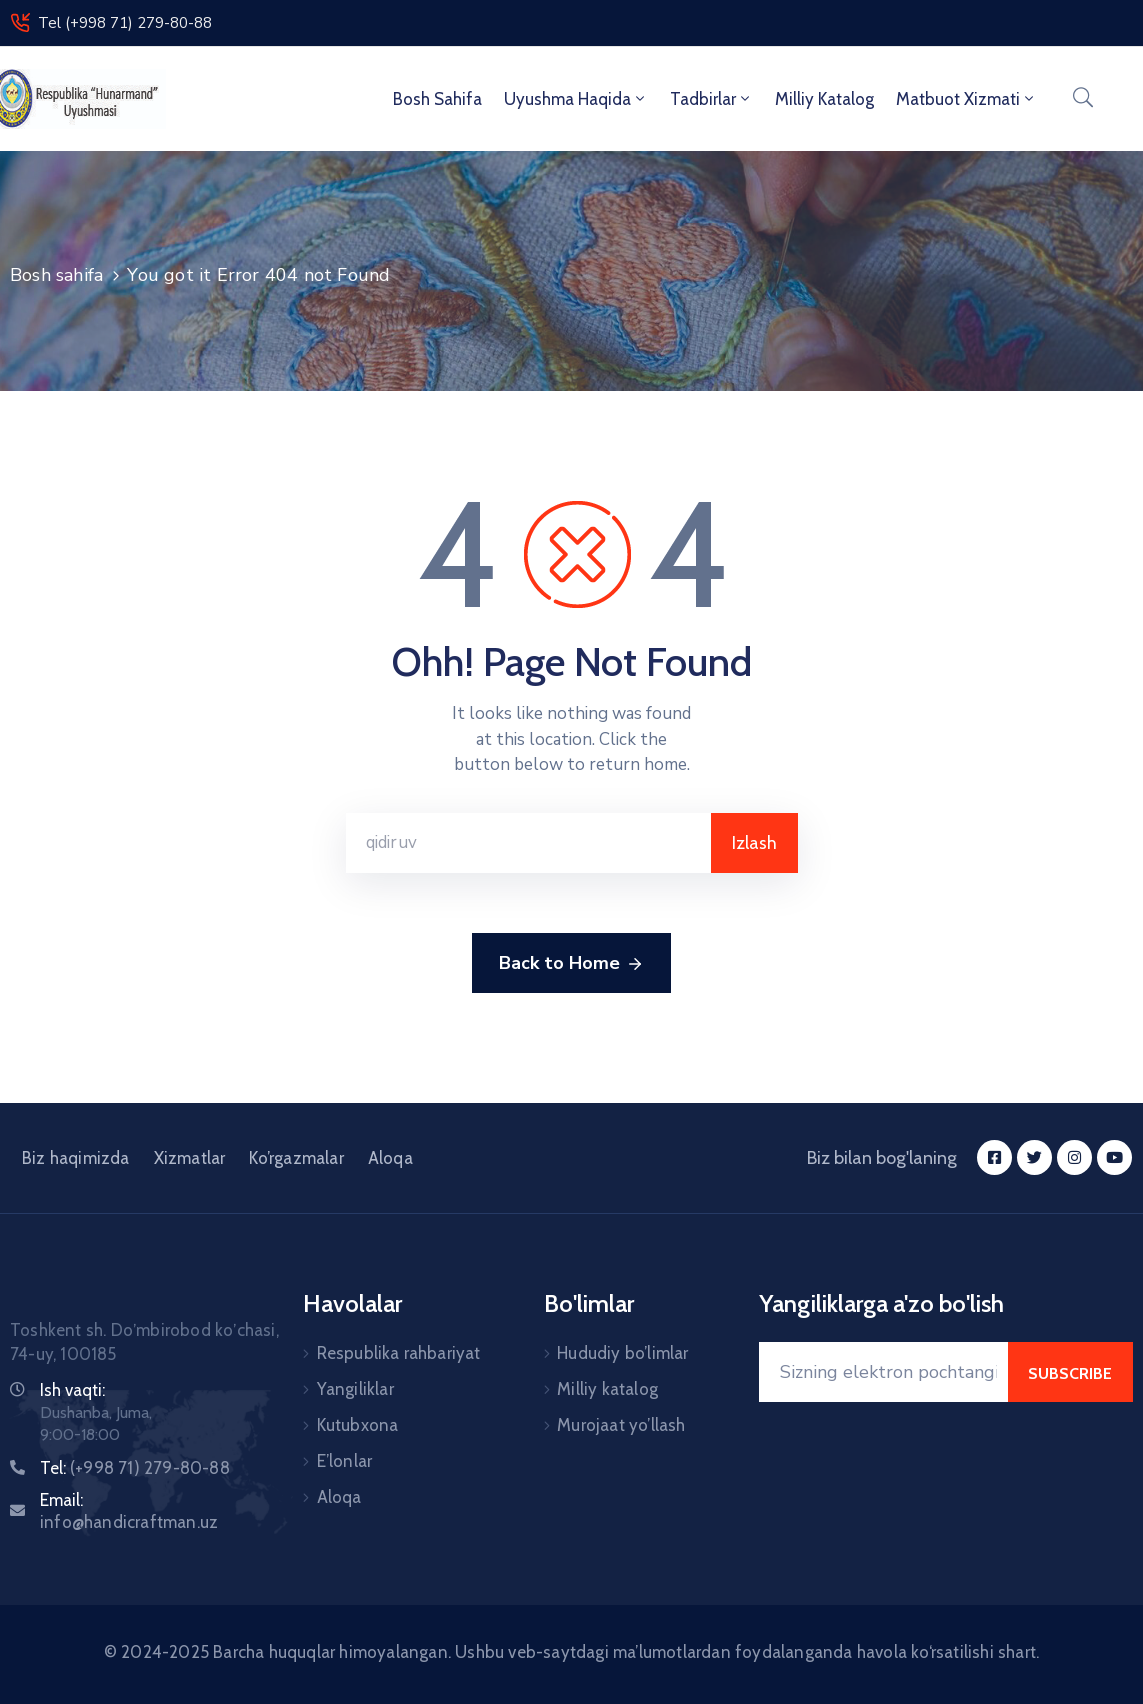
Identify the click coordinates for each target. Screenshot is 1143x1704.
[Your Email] (883, 1372)
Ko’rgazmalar (296, 1158)
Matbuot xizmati (966, 99)
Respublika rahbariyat (399, 1353)
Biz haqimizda (76, 1158)
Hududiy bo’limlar (622, 1353)
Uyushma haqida (576, 99)
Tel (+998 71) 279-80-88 (125, 23)
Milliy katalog (607, 1389)
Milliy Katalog (824, 99)
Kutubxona (358, 1425)
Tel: (135, 1468)
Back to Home (571, 964)
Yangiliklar (355, 1389)
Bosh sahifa (437, 99)
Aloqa (390, 1158)
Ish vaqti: (72, 1390)
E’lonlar (345, 1461)
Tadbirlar (711, 99)
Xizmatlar (190, 1158)
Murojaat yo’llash (621, 1425)
